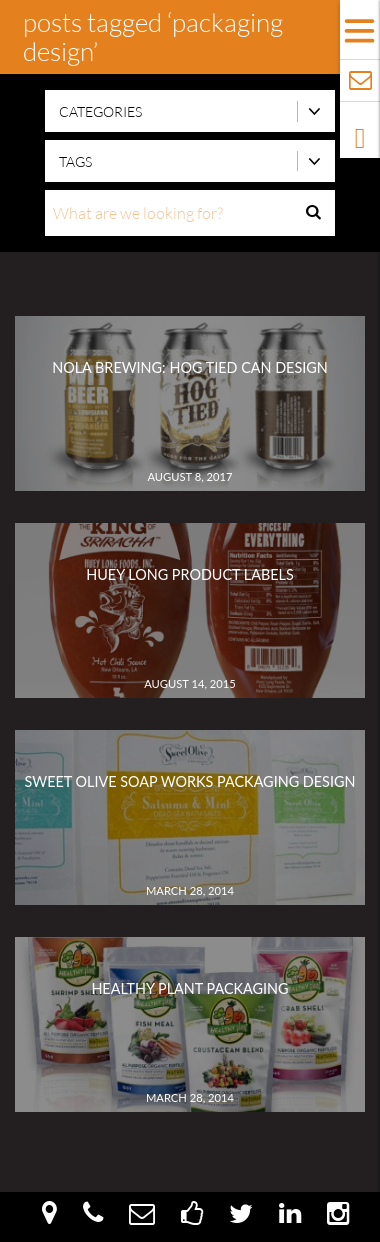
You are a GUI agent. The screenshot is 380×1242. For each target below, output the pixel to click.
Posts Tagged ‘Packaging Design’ (153, 36)
